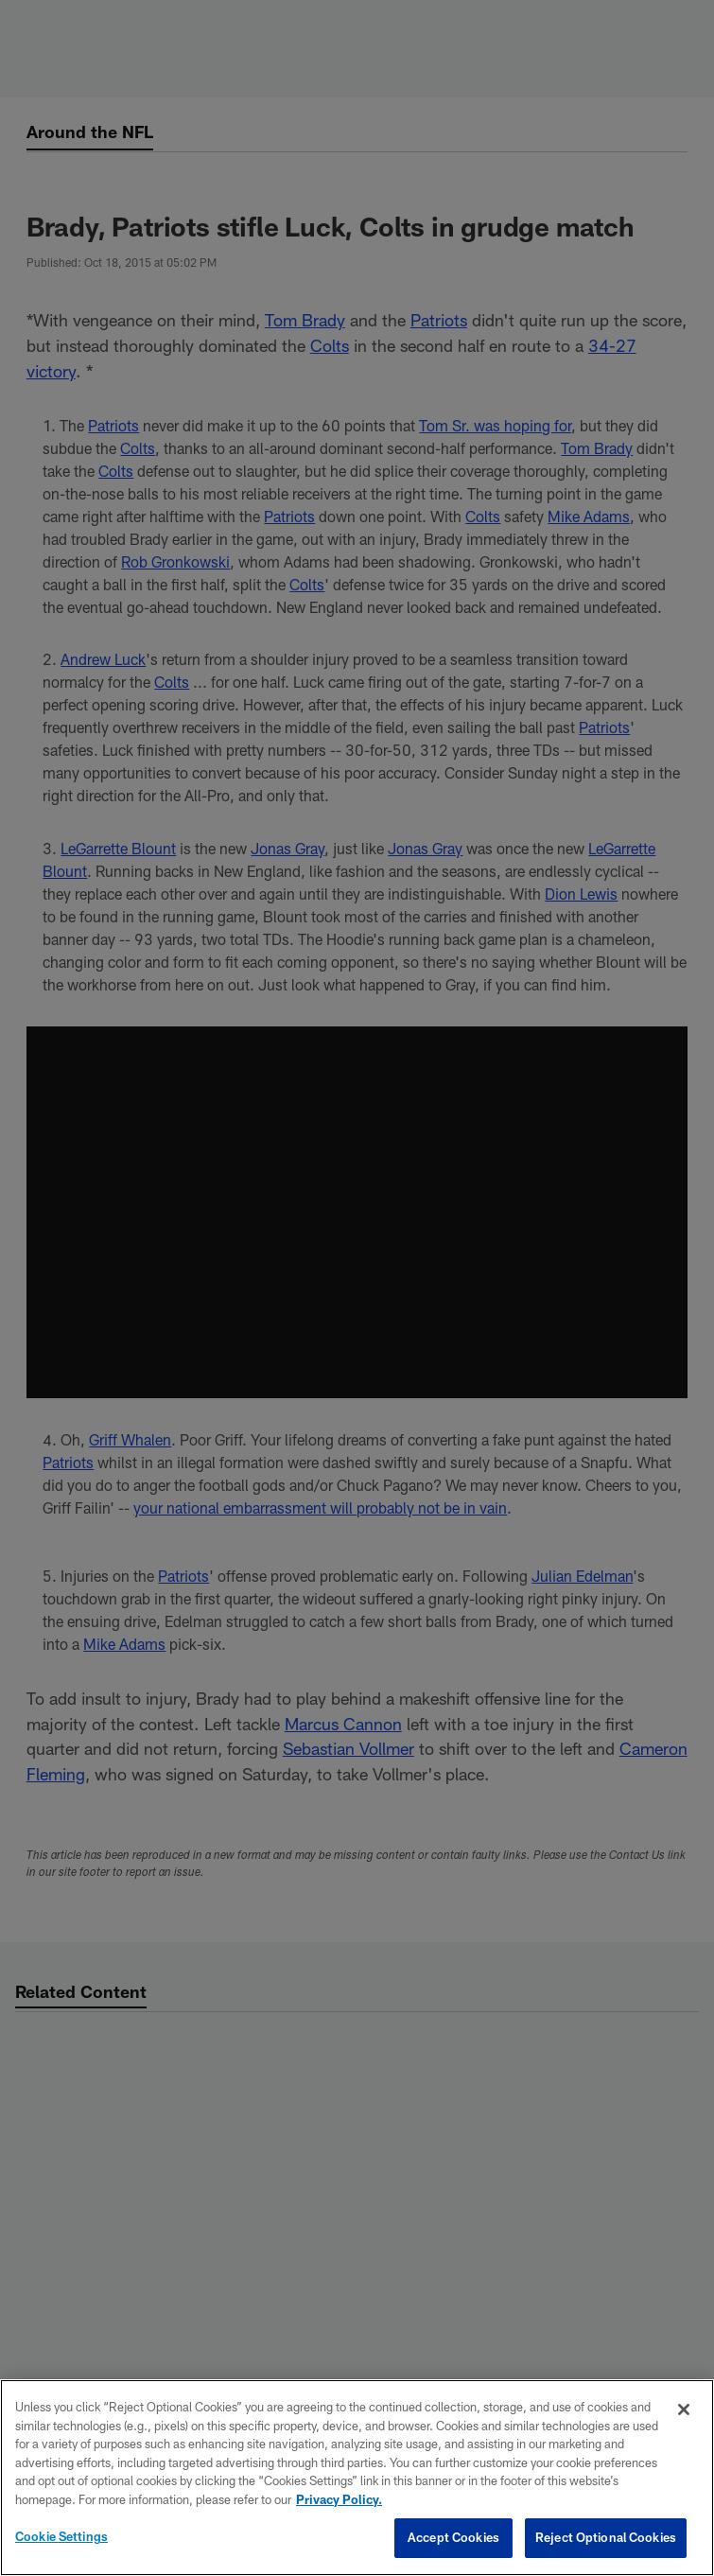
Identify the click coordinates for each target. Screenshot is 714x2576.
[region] (357, 2477)
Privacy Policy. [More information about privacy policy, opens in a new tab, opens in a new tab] (339, 2499)
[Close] (684, 2409)
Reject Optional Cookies (605, 2537)
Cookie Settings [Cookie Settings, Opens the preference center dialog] (61, 2536)
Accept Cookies (453, 2537)
